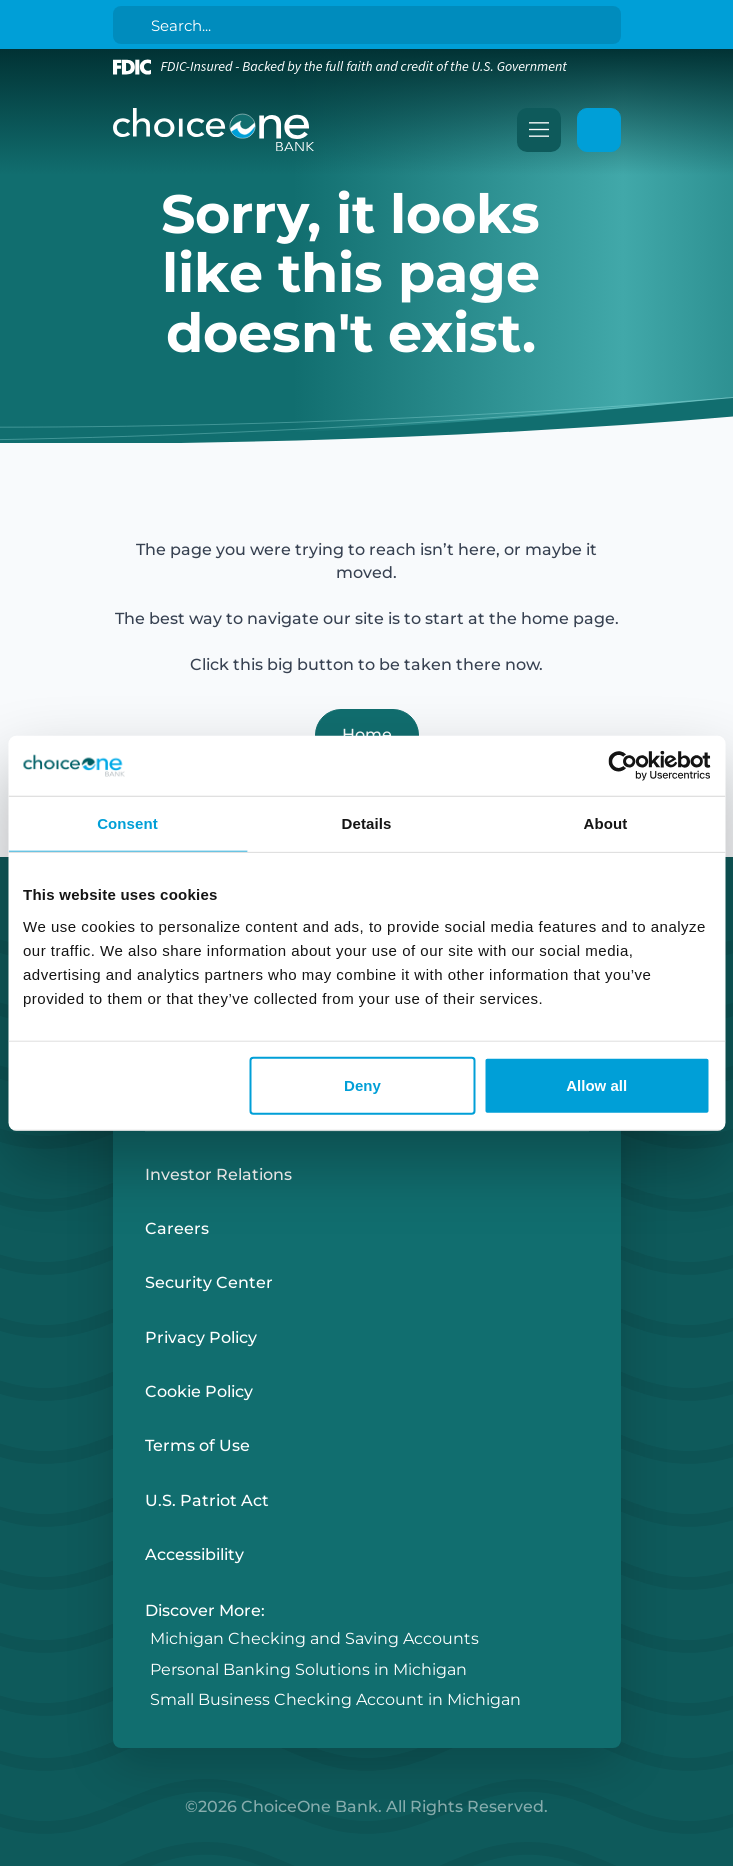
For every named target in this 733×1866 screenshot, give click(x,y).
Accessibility (194, 1554)
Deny (362, 1084)
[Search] (370, 25)
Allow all (596, 1084)
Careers (177, 1228)
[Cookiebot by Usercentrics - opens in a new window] (622, 766)
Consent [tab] (127, 823)
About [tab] (606, 823)
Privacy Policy (201, 1337)
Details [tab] (367, 823)
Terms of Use (197, 1445)
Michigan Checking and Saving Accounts (314, 1639)
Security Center (209, 1282)
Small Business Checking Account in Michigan (335, 1699)
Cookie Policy (199, 1391)
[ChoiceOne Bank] (214, 130)
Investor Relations (218, 1174)
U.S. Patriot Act (207, 1500)
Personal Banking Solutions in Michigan (308, 1669)
